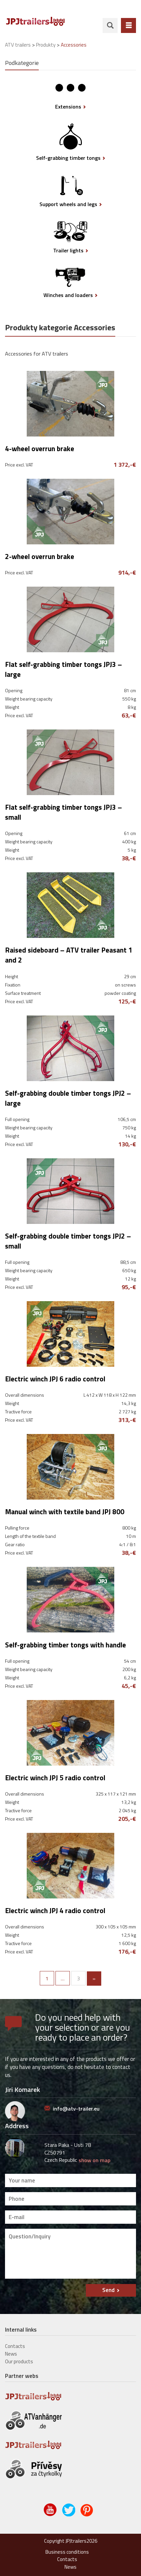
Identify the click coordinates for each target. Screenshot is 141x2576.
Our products (19, 2361)
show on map (94, 2160)
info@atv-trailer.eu (76, 2108)
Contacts (15, 2346)
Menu (128, 25)
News (11, 2354)
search (110, 25)
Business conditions (67, 2552)
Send (108, 2290)
